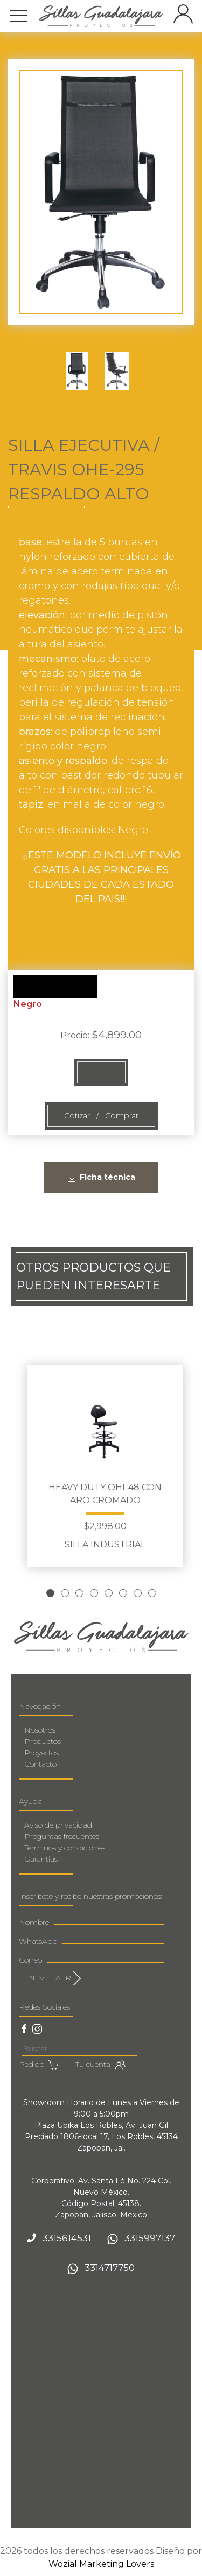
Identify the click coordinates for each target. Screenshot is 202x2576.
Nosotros (39, 1730)
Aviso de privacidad (58, 1825)
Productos (42, 1741)
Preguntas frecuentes (61, 1836)
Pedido (39, 2064)
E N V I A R (50, 1978)
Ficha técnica (101, 1177)
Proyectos (41, 1752)
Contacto (40, 1764)
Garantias (41, 1859)
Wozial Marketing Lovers (101, 2564)
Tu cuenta (100, 2064)
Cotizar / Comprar (101, 1115)
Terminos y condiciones (64, 1847)
